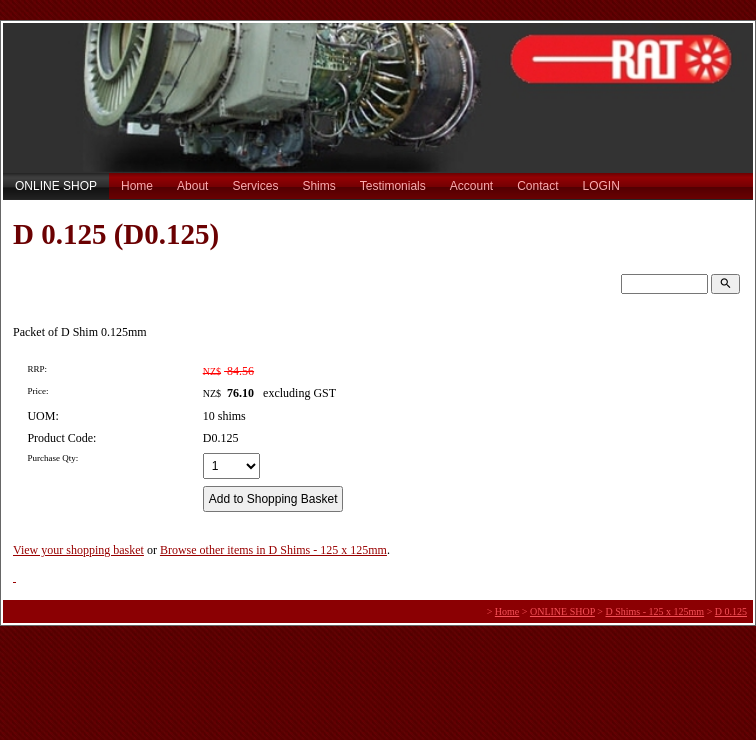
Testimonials (393, 186)
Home (137, 186)
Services (255, 186)
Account (471, 186)
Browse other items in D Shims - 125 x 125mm (273, 550)
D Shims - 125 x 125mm (655, 611)
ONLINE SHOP (56, 186)
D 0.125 (731, 611)
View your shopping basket (78, 550)
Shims (318, 186)
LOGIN (601, 186)
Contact (537, 186)
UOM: (42, 416)
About (192, 186)
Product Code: (61, 438)
